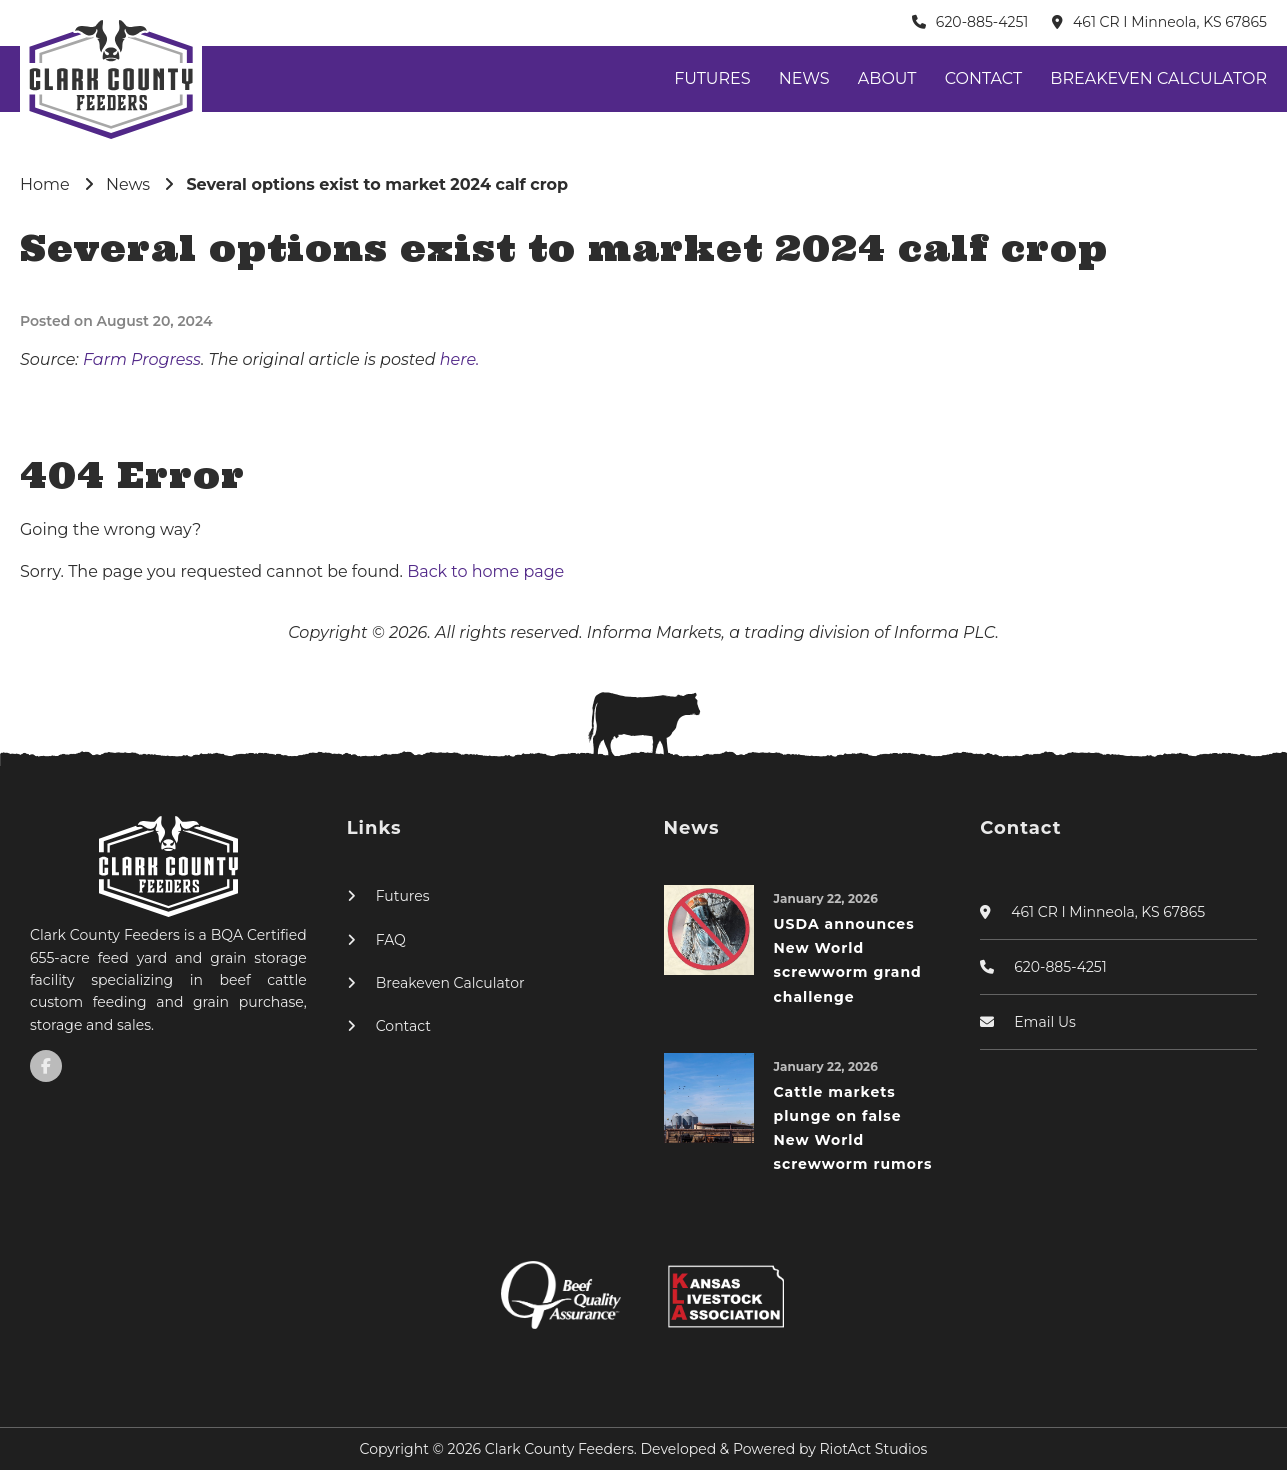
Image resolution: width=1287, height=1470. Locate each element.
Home (45, 184)
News (804, 78)
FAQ (391, 940)
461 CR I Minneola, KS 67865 (1170, 22)
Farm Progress (142, 359)
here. (460, 359)
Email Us (1045, 1022)
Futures (712, 78)
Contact (983, 78)
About (887, 78)
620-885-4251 (982, 22)
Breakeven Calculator (1158, 78)
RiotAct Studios (874, 1449)
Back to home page (485, 571)
